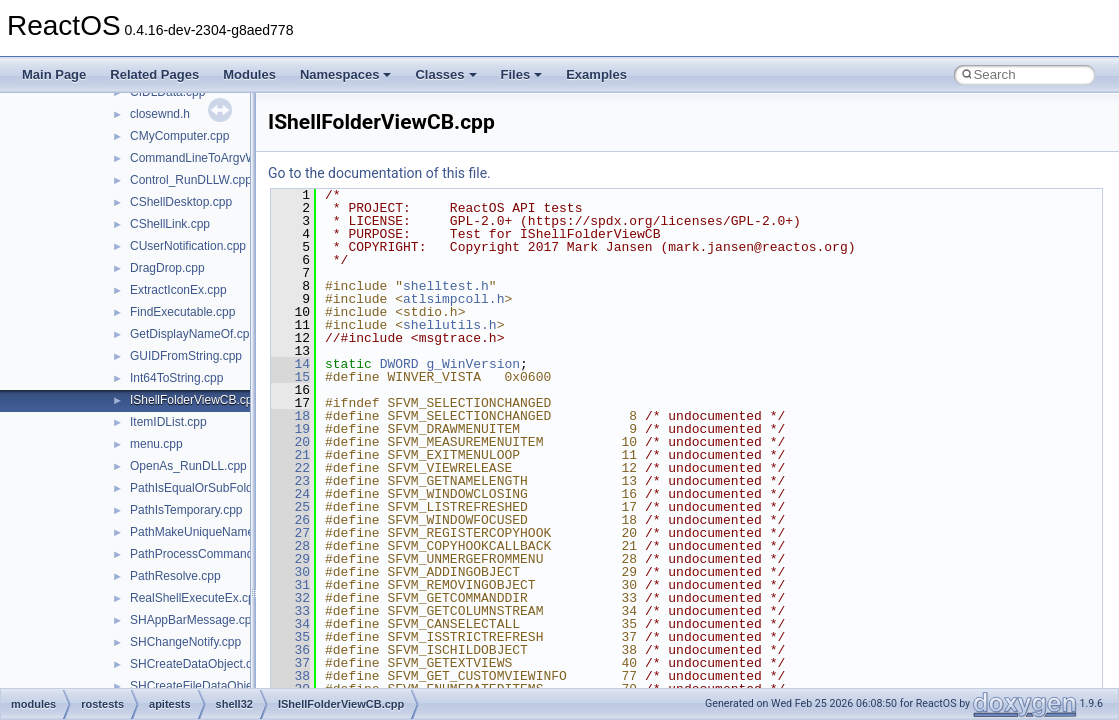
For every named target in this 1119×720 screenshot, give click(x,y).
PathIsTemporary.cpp (186, 510)
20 (290, 442)
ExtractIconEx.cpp (178, 290)
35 (290, 637)
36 (290, 650)
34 (290, 624)
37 (290, 663)
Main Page (54, 74)
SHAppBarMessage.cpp (194, 620)
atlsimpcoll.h (453, 299)
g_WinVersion (473, 364)
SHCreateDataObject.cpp (197, 664)
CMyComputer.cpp (179, 136)
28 (290, 546)
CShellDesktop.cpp (181, 202)
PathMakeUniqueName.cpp (203, 532)
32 (290, 598)
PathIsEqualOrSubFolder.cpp (207, 488)
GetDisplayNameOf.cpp (193, 334)
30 (290, 572)
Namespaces (346, 74)
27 (290, 533)
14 (290, 364)
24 (290, 494)
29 (290, 559)
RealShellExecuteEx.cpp (195, 598)
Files (522, 74)
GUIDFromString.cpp (186, 356)
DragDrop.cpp (167, 268)
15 (290, 377)
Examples (596, 74)
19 (290, 429)
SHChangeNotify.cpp (185, 642)
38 (290, 676)
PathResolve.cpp (175, 576)
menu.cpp (156, 444)
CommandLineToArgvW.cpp (204, 158)
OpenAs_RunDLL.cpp (188, 466)
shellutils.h (450, 325)
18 (290, 416)
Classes (445, 74)
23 (290, 481)
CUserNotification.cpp (188, 246)
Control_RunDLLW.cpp (191, 180)
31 (290, 585)
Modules (249, 74)
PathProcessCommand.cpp (203, 554)
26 (290, 520)
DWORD (399, 364)
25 (290, 507)
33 (290, 611)
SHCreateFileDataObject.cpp (207, 686)
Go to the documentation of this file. (379, 173)
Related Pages (154, 74)
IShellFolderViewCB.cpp (194, 400)
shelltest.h (446, 286)
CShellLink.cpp (170, 224)
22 (290, 468)
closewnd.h (160, 114)
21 (290, 455)
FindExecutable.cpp (182, 312)
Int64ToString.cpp (176, 378)
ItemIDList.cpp (168, 422)
